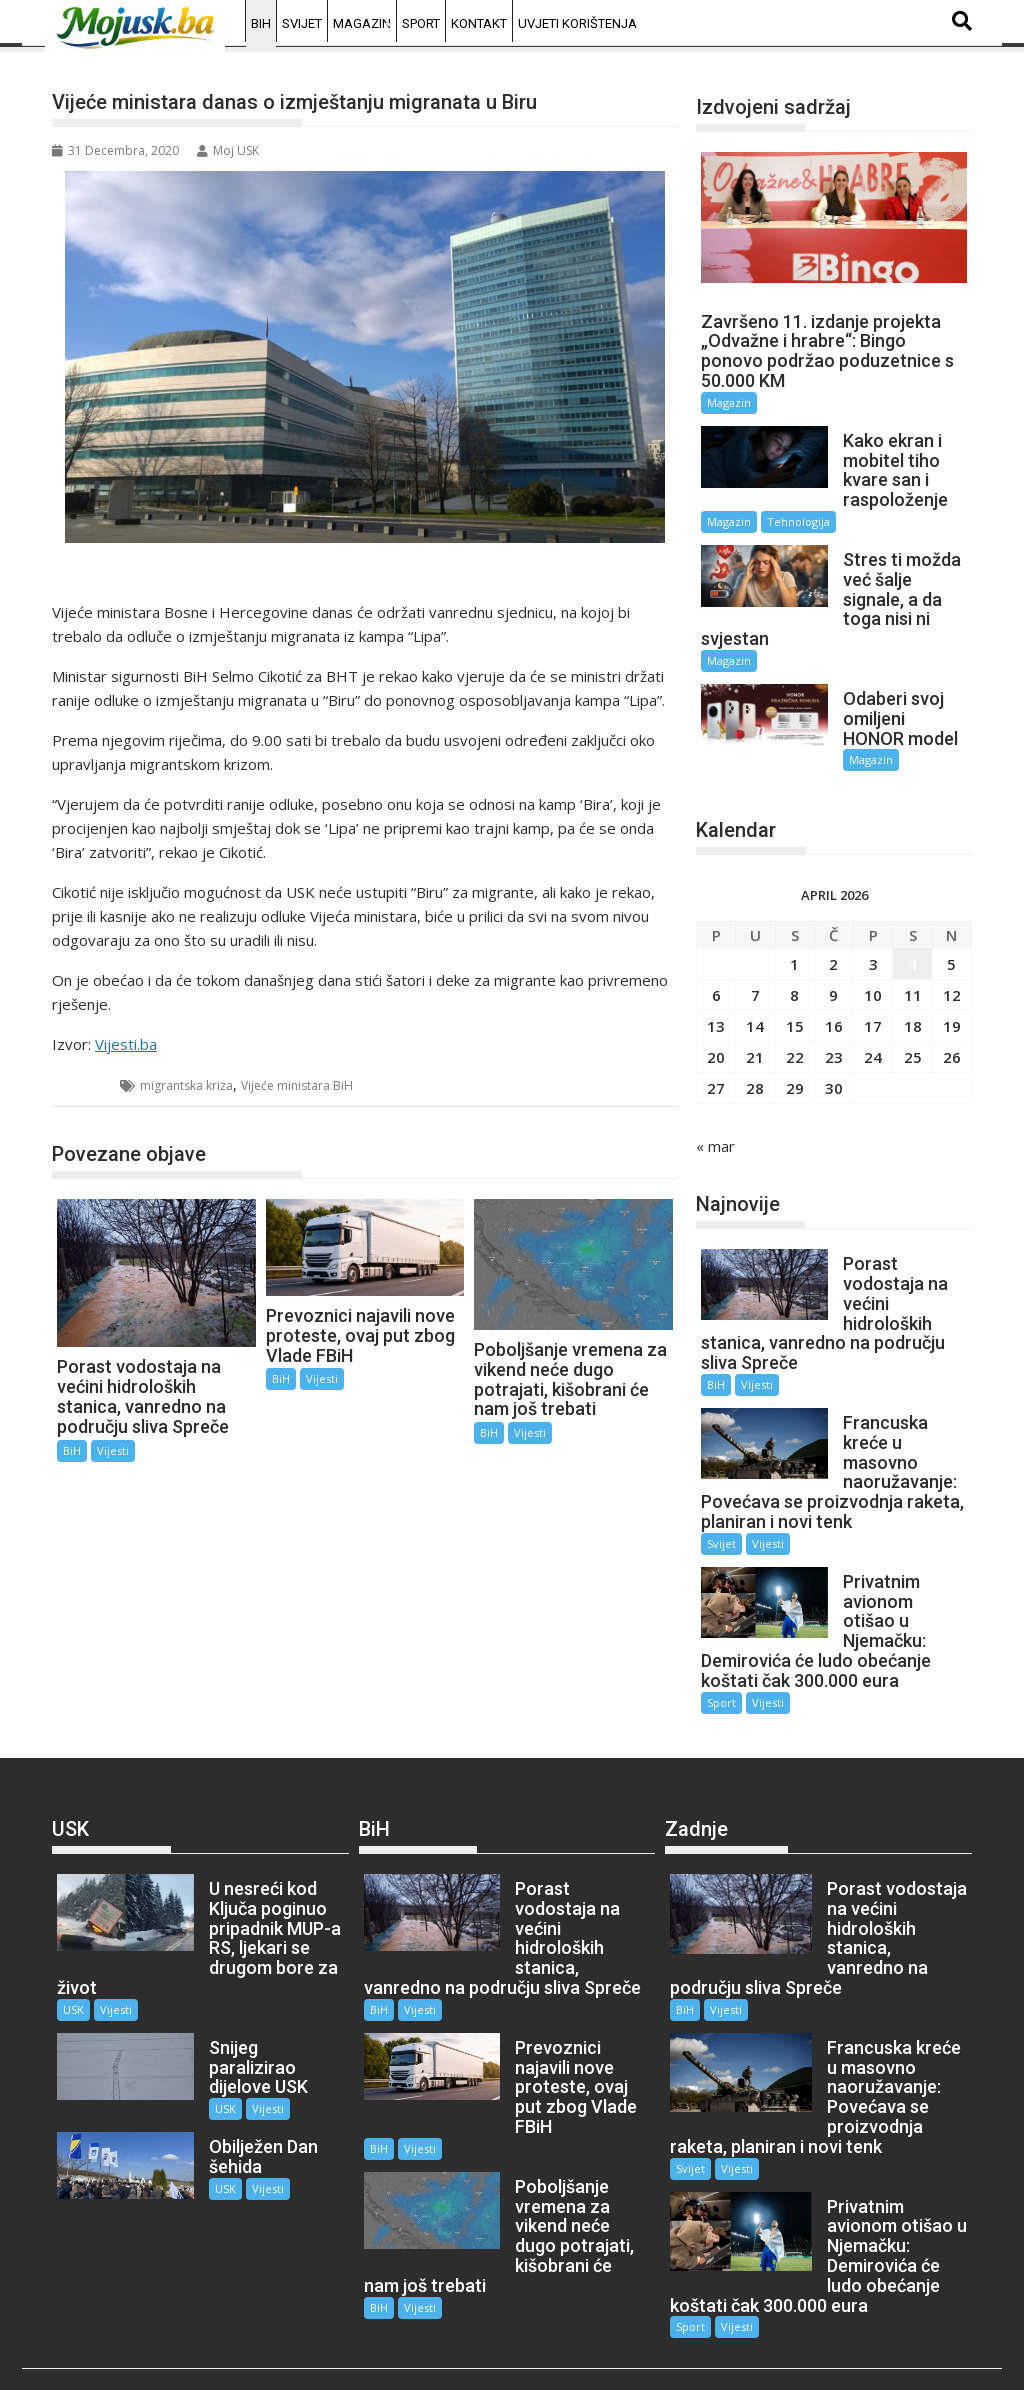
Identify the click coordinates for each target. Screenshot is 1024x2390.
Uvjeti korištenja (577, 23)
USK (73, 1969)
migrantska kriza (186, 1085)
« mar (715, 1126)
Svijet (302, 23)
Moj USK (228, 150)
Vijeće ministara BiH (297, 1085)
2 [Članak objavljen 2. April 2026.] (833, 944)
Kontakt (479, 23)
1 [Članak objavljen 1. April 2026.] (794, 944)
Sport (421, 23)
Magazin (362, 23)
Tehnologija (798, 521)
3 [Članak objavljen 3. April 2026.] (873, 944)
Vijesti (113, 1450)
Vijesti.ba (126, 1044)
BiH (261, 23)
